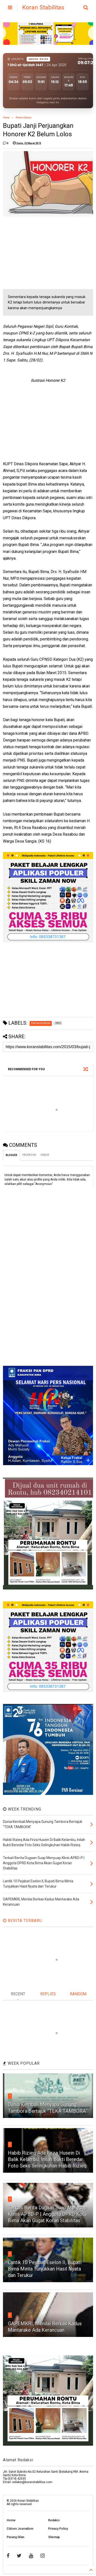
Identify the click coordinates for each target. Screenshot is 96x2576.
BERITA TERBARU (22, 1920)
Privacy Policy (58, 2528)
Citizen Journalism (20, 2528)
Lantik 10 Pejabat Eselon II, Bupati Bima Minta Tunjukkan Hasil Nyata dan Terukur (44, 2268)
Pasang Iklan (15, 2537)
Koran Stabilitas (43, 7)
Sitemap (54, 2537)
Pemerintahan (24, 117)
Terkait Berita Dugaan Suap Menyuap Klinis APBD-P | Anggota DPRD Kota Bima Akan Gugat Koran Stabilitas (47, 2214)
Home (6, 117)
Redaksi (53, 2520)
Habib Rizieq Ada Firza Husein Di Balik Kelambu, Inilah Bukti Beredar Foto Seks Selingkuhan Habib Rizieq (47, 2159)
